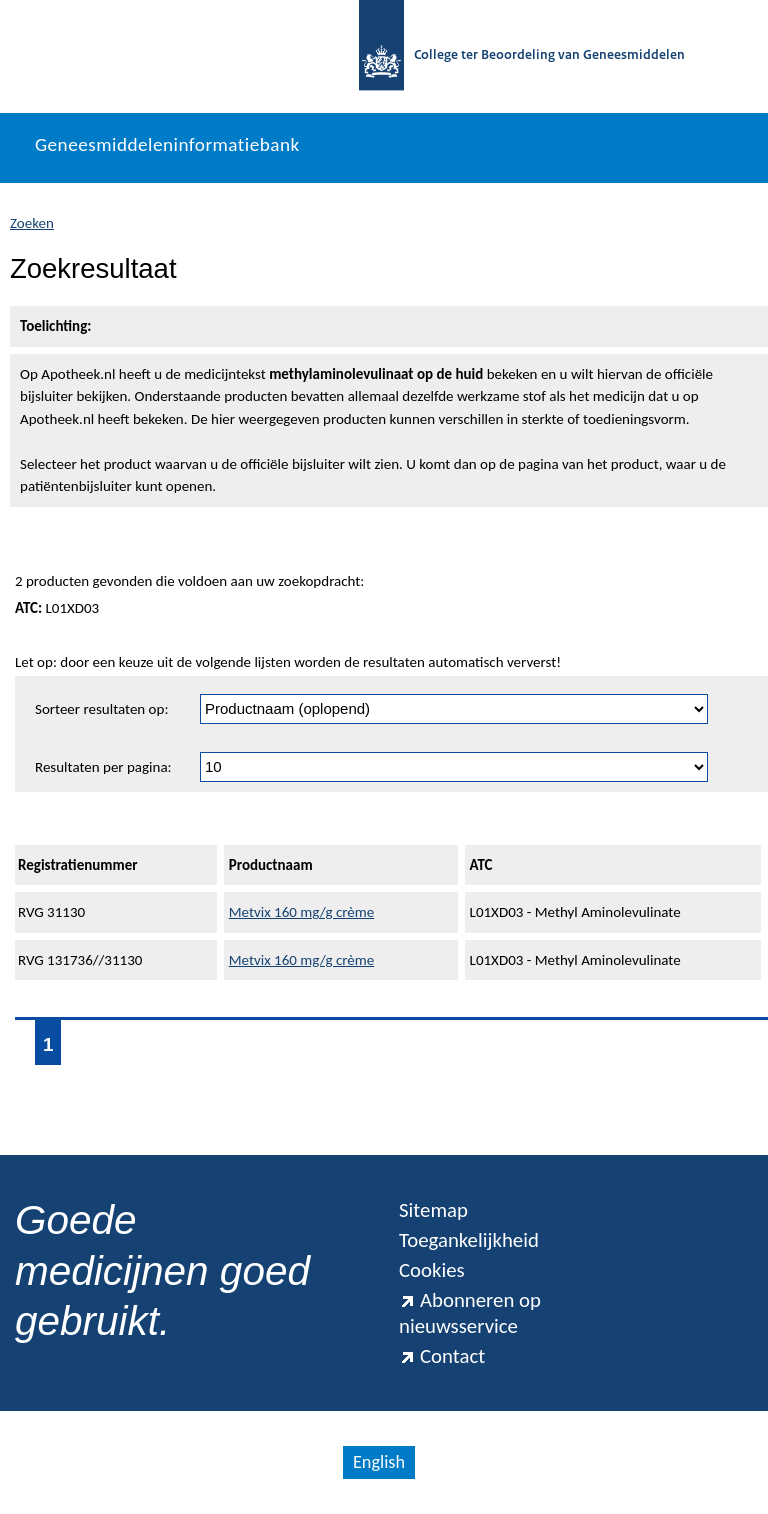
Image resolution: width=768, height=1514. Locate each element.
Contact (442, 1356)
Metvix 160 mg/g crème (301, 912)
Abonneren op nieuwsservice (470, 1313)
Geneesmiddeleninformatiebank (167, 144)
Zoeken (32, 223)
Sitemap (433, 1210)
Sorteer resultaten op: (101, 709)
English (379, 1462)
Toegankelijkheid (469, 1240)
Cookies (432, 1270)
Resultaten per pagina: (103, 767)
